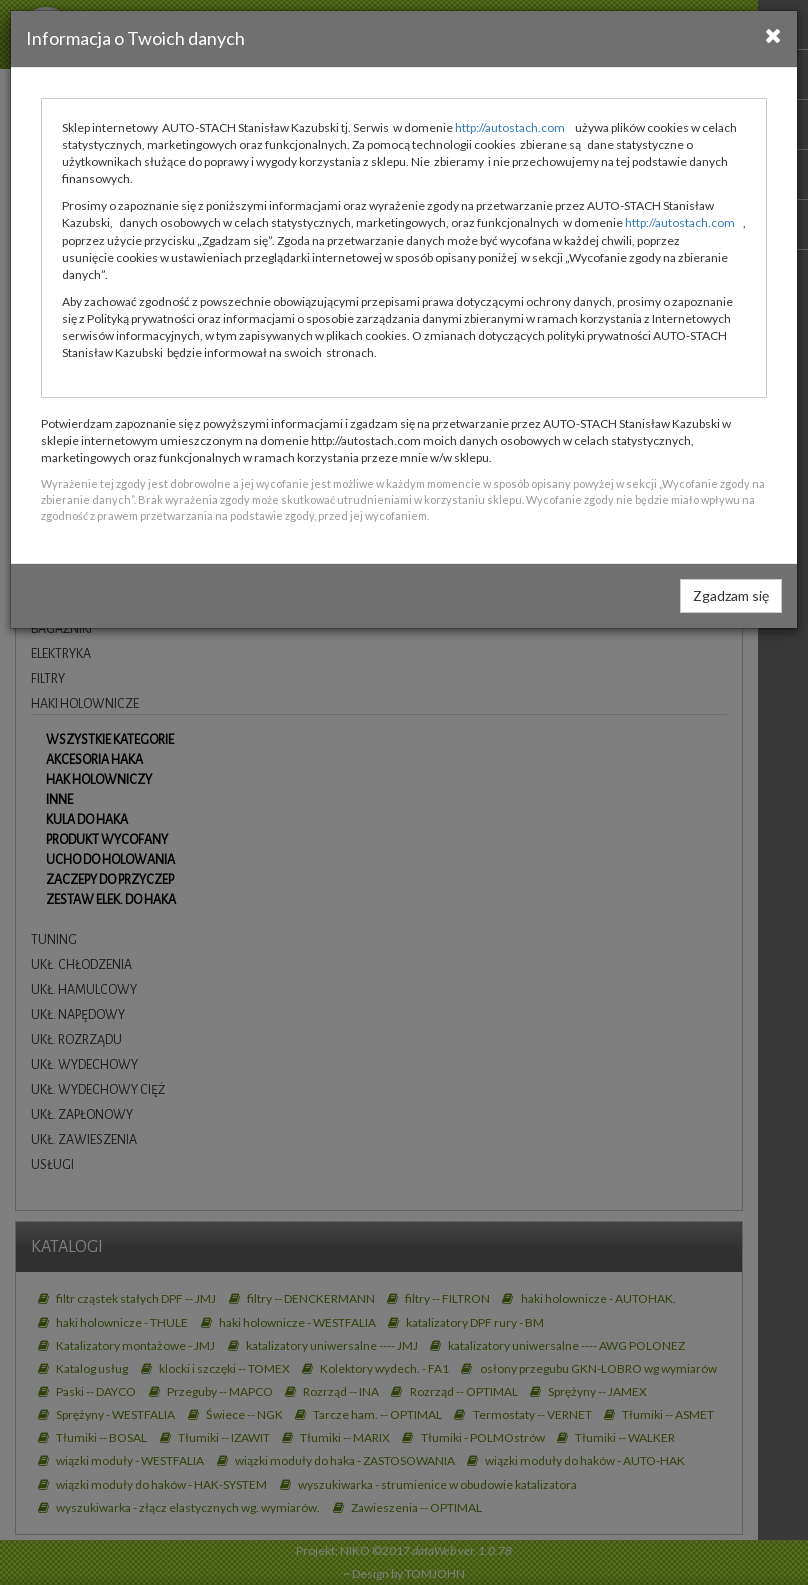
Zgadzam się (731, 595)
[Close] (773, 35)
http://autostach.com (510, 127)
